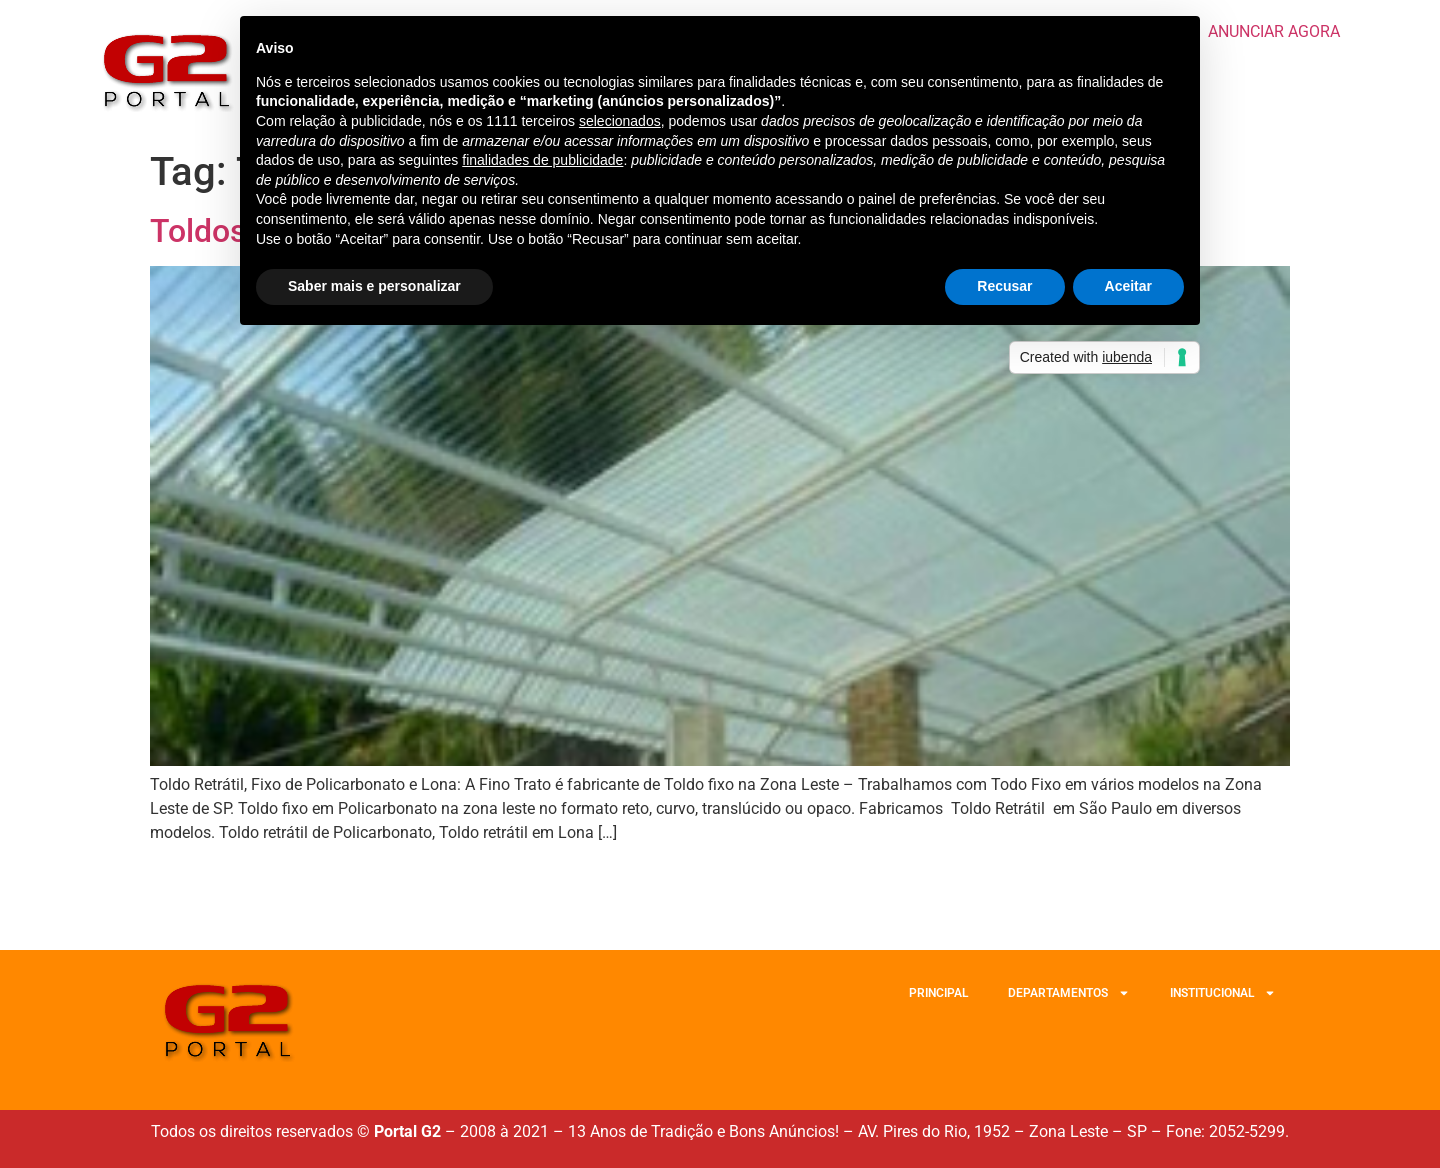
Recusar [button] (1004, 286)
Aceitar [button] (1128, 286)
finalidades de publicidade (542, 160)
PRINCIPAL (938, 993)
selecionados (620, 121)
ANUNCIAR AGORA (1274, 31)
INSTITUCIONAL (1223, 993)
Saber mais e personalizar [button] (374, 286)
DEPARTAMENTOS (1069, 993)
